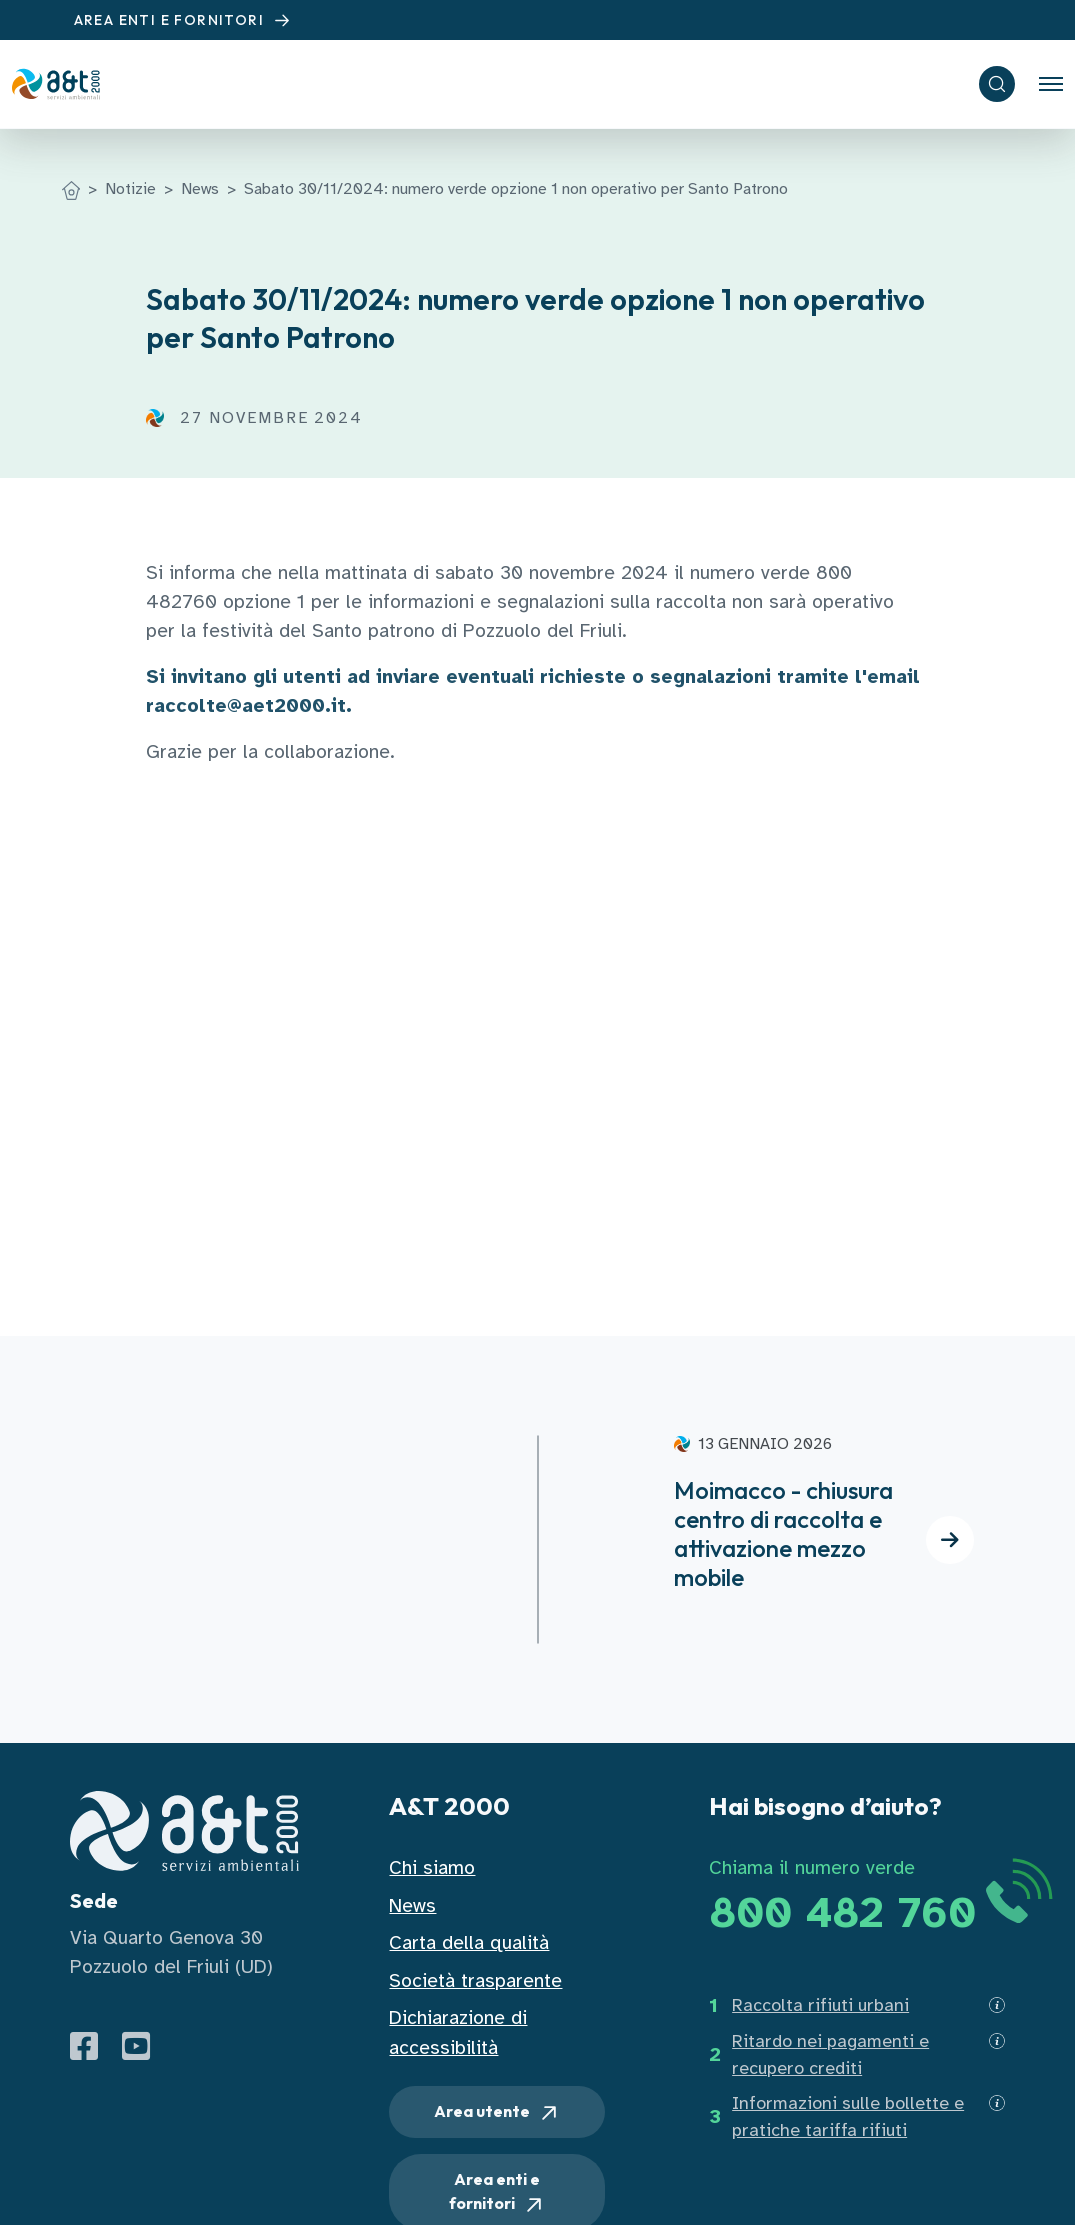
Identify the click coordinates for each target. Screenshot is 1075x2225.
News (200, 189)
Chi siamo (432, 1867)
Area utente (497, 2113)
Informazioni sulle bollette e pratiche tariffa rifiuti (848, 2116)
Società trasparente (475, 1980)
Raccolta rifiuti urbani (820, 2005)
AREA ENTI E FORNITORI (185, 20)
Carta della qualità (469, 1942)
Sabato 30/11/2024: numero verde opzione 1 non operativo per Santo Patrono (516, 189)
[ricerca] (997, 84)
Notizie (130, 189)
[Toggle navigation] (1051, 84)
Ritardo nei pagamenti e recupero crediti (830, 2054)
